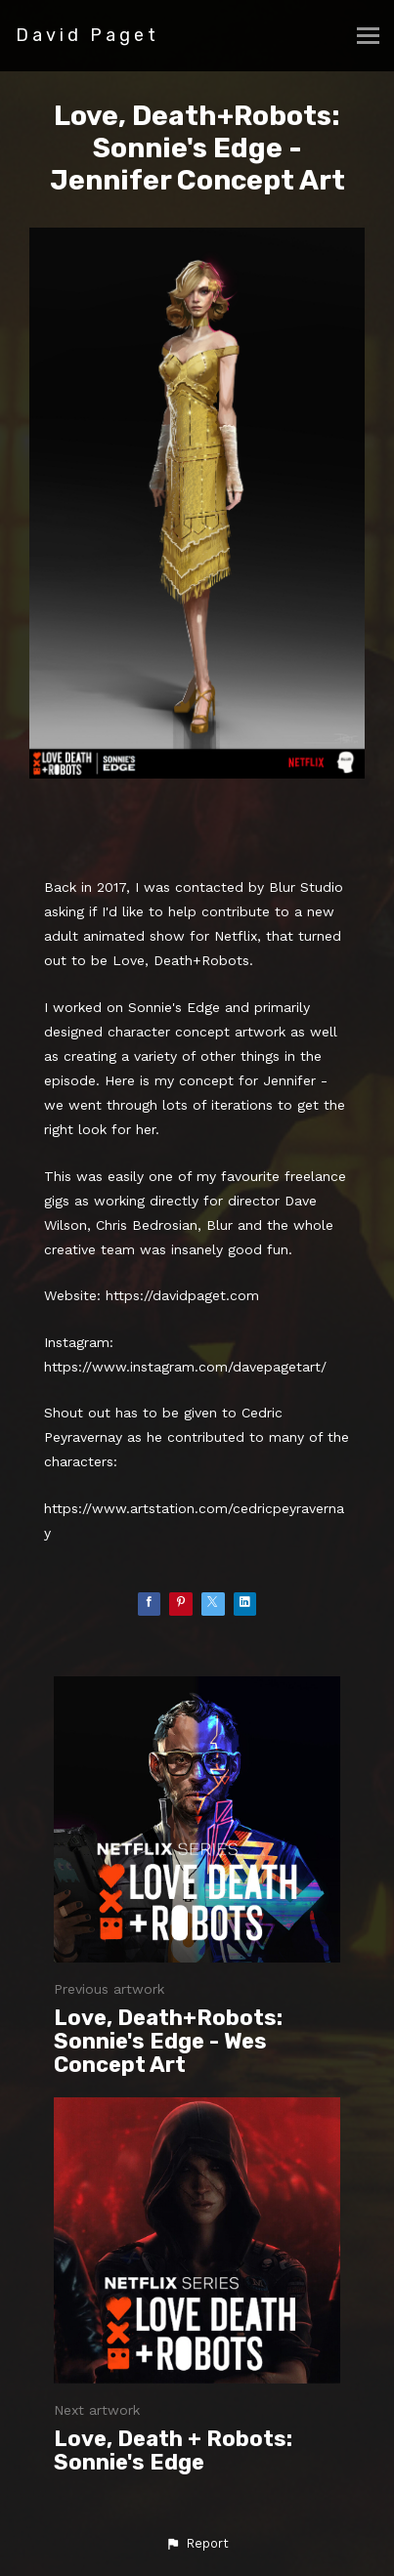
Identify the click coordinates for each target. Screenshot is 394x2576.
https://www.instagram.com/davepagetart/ (185, 1366)
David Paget (87, 35)
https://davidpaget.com (182, 1295)
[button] (197, 2543)
